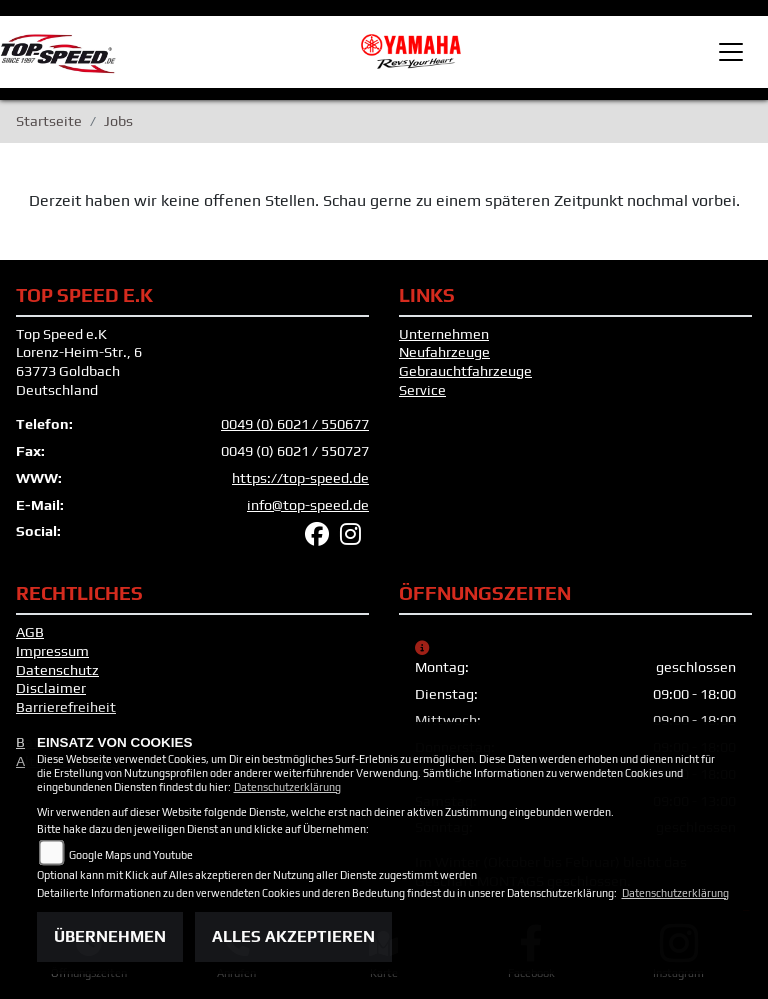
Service (422, 390)
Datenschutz (57, 670)
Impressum (52, 651)
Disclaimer (51, 688)
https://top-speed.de (300, 478)
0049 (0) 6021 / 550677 (295, 424)
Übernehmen (110, 936)
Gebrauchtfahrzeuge (465, 371)
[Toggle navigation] (731, 52)
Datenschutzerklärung (287, 787)
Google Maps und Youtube (131, 855)
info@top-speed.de (308, 505)
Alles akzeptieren (293, 936)
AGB (30, 632)
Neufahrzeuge (444, 352)
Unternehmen (444, 334)
